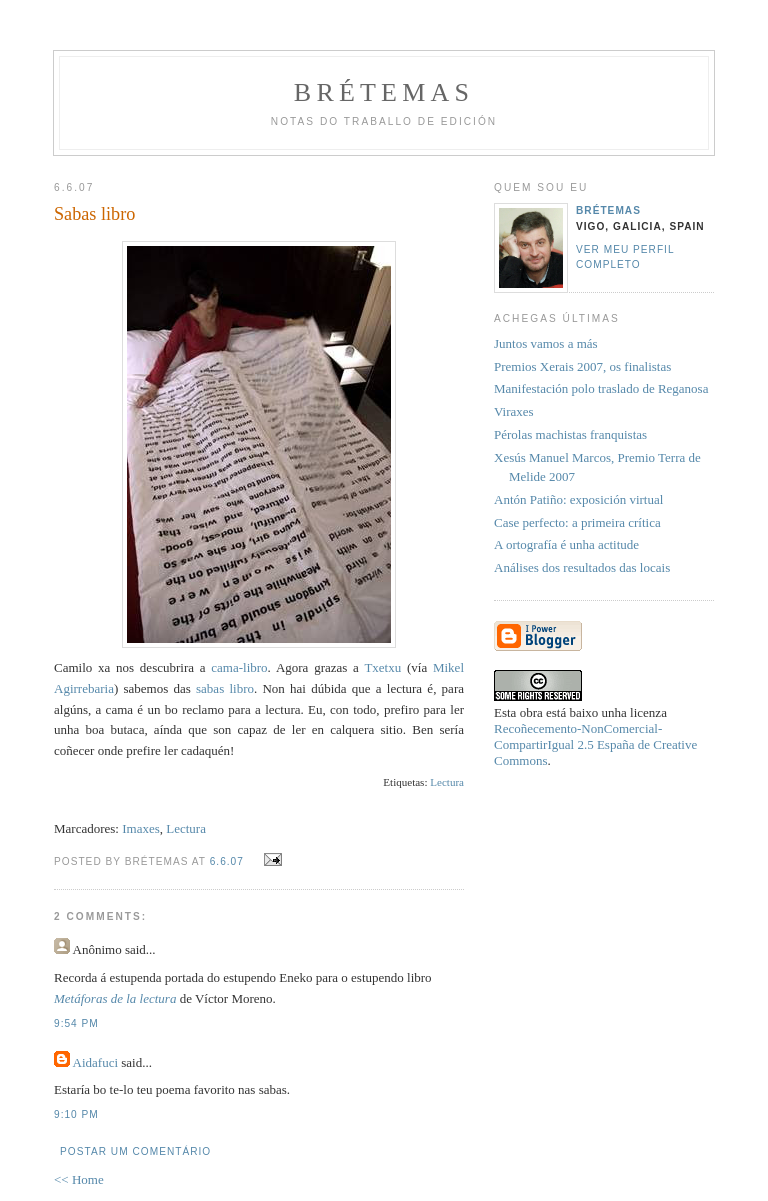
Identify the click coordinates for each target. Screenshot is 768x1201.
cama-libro (239, 667)
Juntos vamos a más (546, 343)
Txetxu (382, 667)
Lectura (447, 782)
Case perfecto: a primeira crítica (577, 522)
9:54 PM (76, 1023)
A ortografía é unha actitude (566, 544)
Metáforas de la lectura (115, 998)
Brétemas (384, 92)
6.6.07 (227, 861)
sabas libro (225, 688)
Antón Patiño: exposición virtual (578, 499)
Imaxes (141, 828)
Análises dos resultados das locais (582, 567)
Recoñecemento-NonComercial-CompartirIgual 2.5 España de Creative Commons (595, 744)
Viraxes (514, 411)
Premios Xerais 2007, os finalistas (582, 366)
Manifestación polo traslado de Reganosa (601, 388)
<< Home (79, 1179)
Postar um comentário (135, 1151)
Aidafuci (95, 1062)
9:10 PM (76, 1114)
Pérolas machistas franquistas (570, 434)
